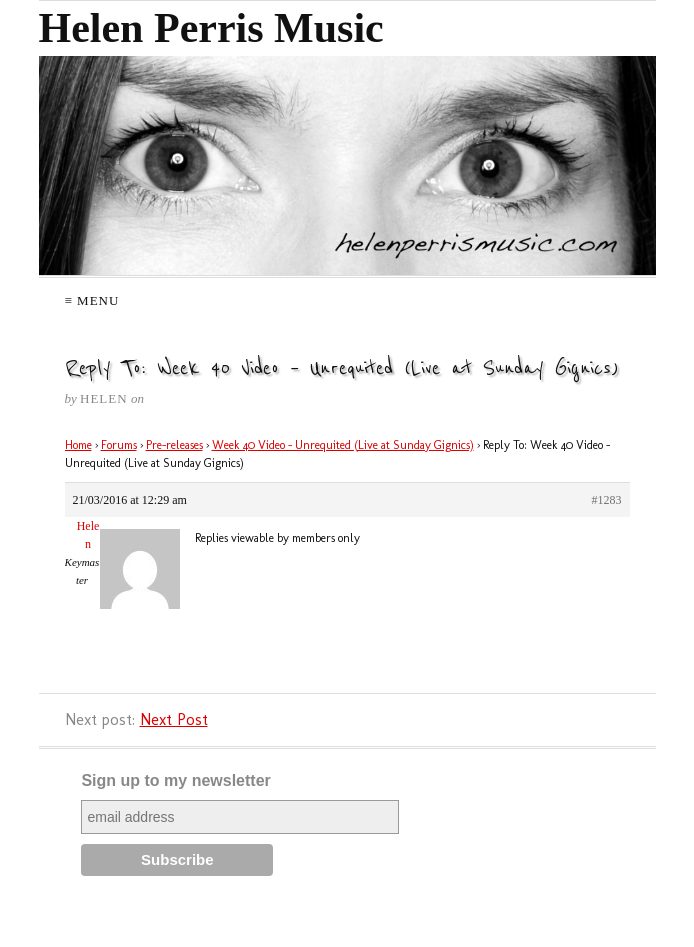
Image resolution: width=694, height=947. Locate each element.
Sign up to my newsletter (175, 780)
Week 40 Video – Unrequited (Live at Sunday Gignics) (343, 445)
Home (78, 445)
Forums (119, 445)
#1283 (607, 500)
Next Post (174, 719)
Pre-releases (174, 445)
